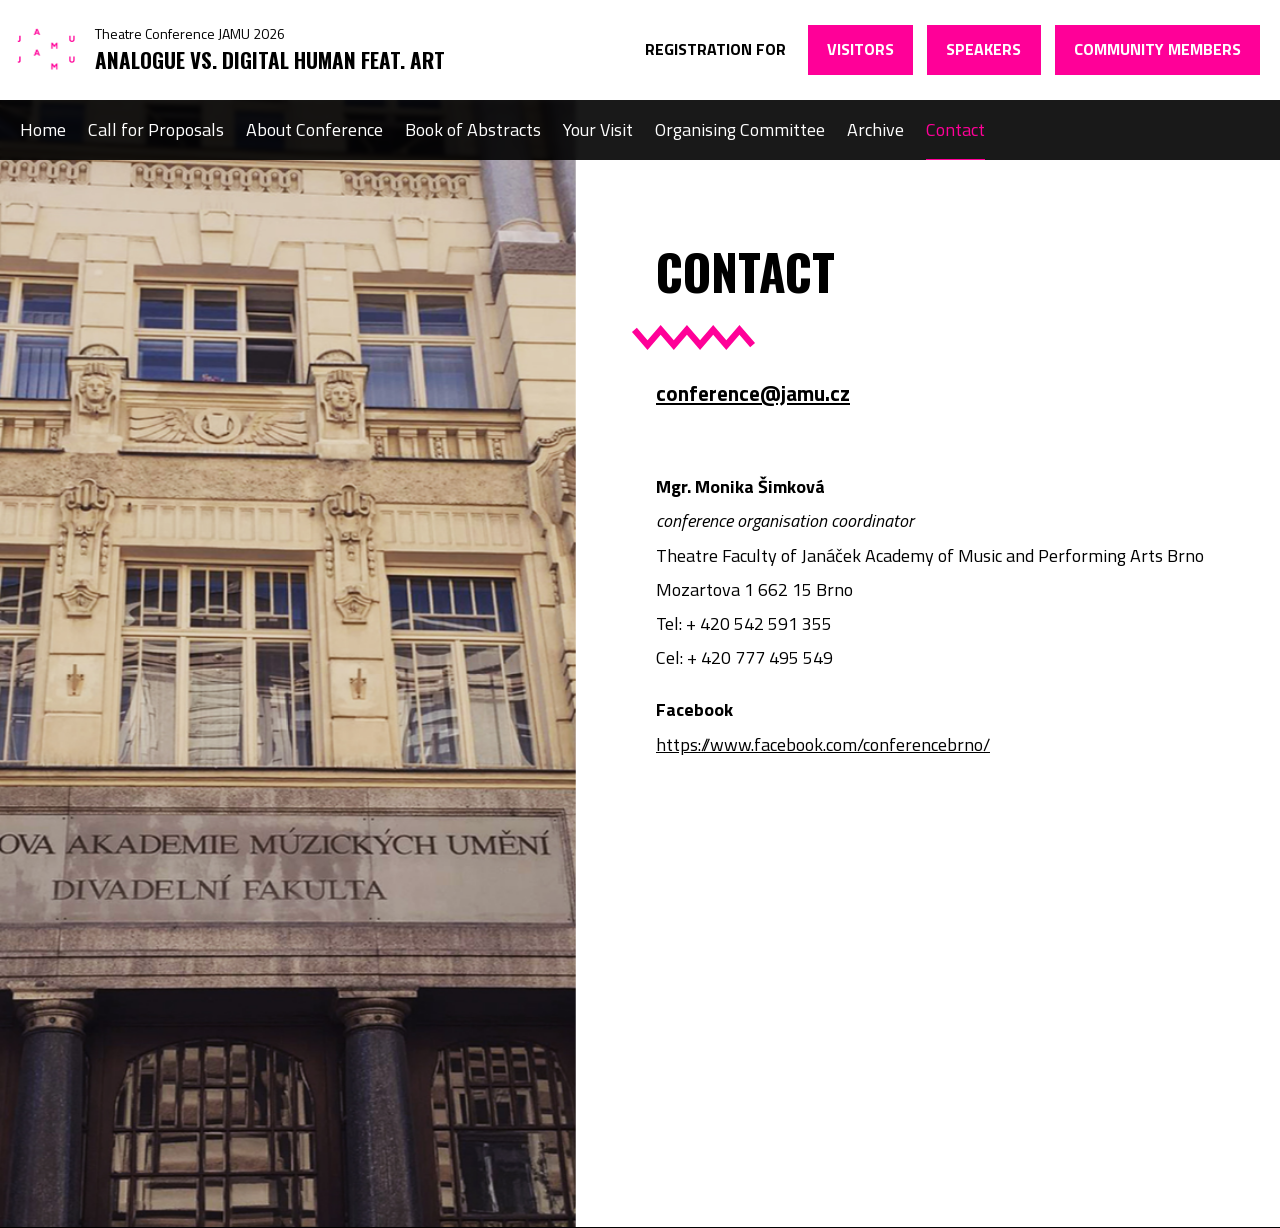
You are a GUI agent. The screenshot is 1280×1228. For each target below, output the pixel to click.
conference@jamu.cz (753, 393)
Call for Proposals (156, 129)
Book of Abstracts (473, 129)
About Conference (314, 129)
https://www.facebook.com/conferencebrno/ (823, 744)
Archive (875, 129)
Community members (1157, 49)
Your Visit (598, 129)
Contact (955, 129)
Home (43, 129)
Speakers (983, 49)
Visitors (860, 49)
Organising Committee (740, 129)
